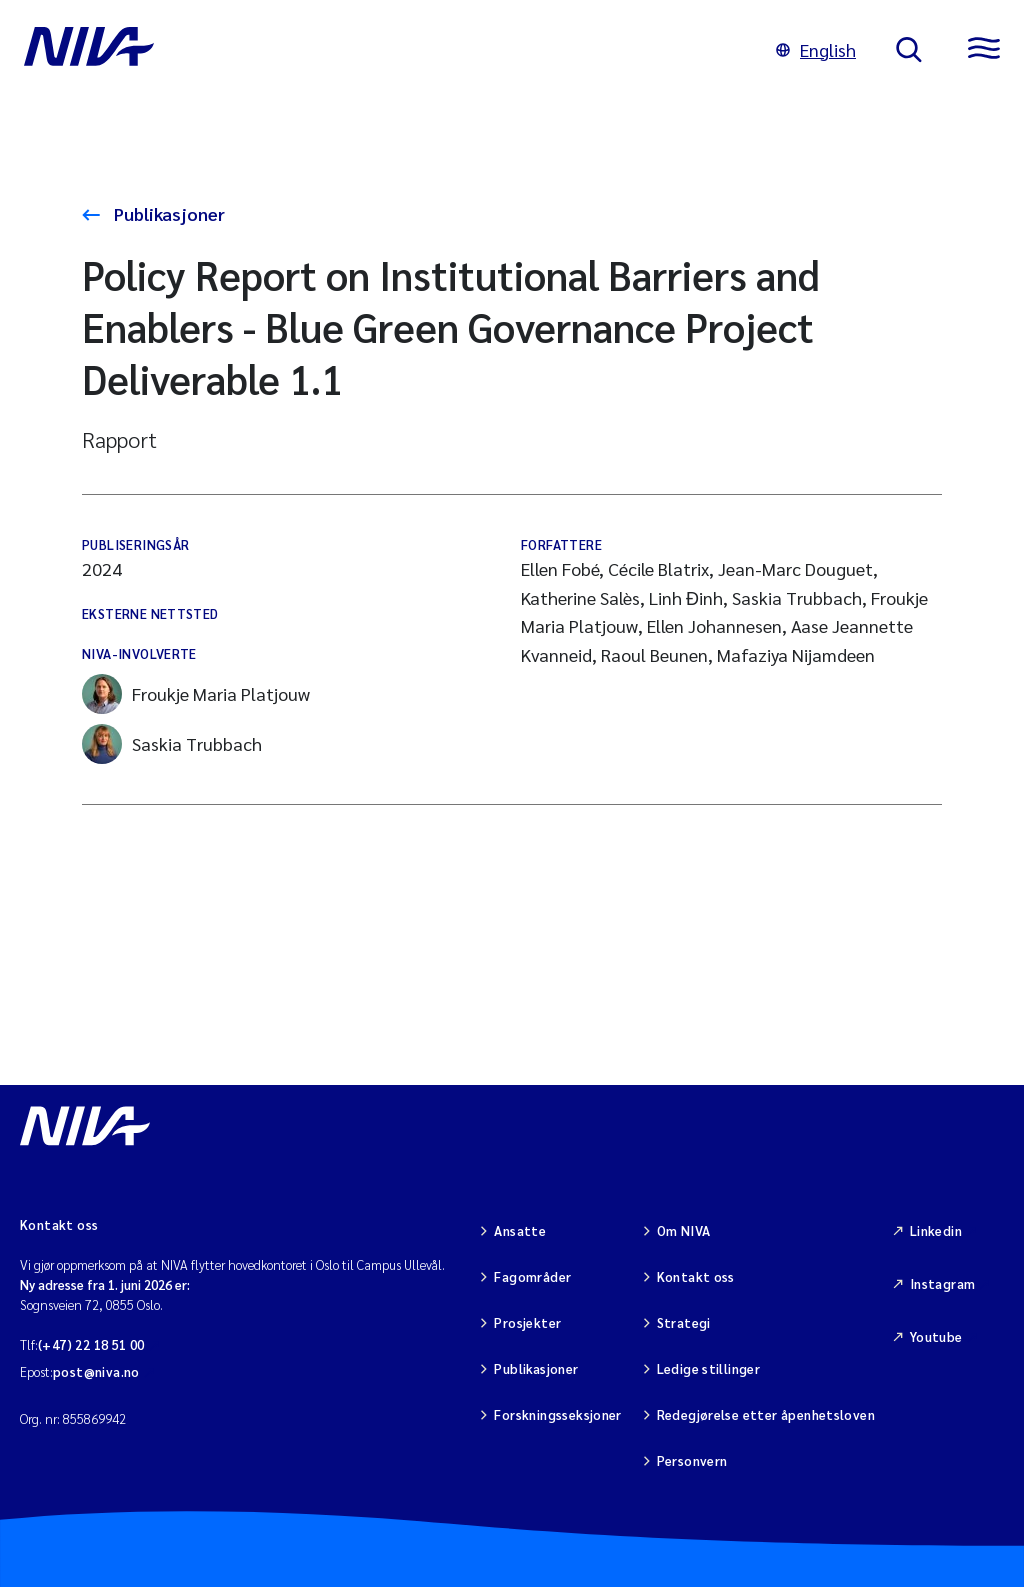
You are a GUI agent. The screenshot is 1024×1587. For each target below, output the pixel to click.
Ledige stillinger (709, 1368)
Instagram (943, 1283)
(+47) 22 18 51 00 (91, 1344)
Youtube (936, 1336)
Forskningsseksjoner (557, 1414)
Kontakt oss (696, 1276)
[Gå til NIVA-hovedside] (380, 50)
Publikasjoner (167, 213)
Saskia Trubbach (172, 744)
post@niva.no (96, 1371)
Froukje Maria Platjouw (196, 694)
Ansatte (520, 1230)
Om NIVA (684, 1230)
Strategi (684, 1322)
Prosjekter (527, 1322)
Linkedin (936, 1230)
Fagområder (532, 1276)
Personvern (692, 1460)
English (816, 49)
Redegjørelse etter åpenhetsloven (766, 1414)
